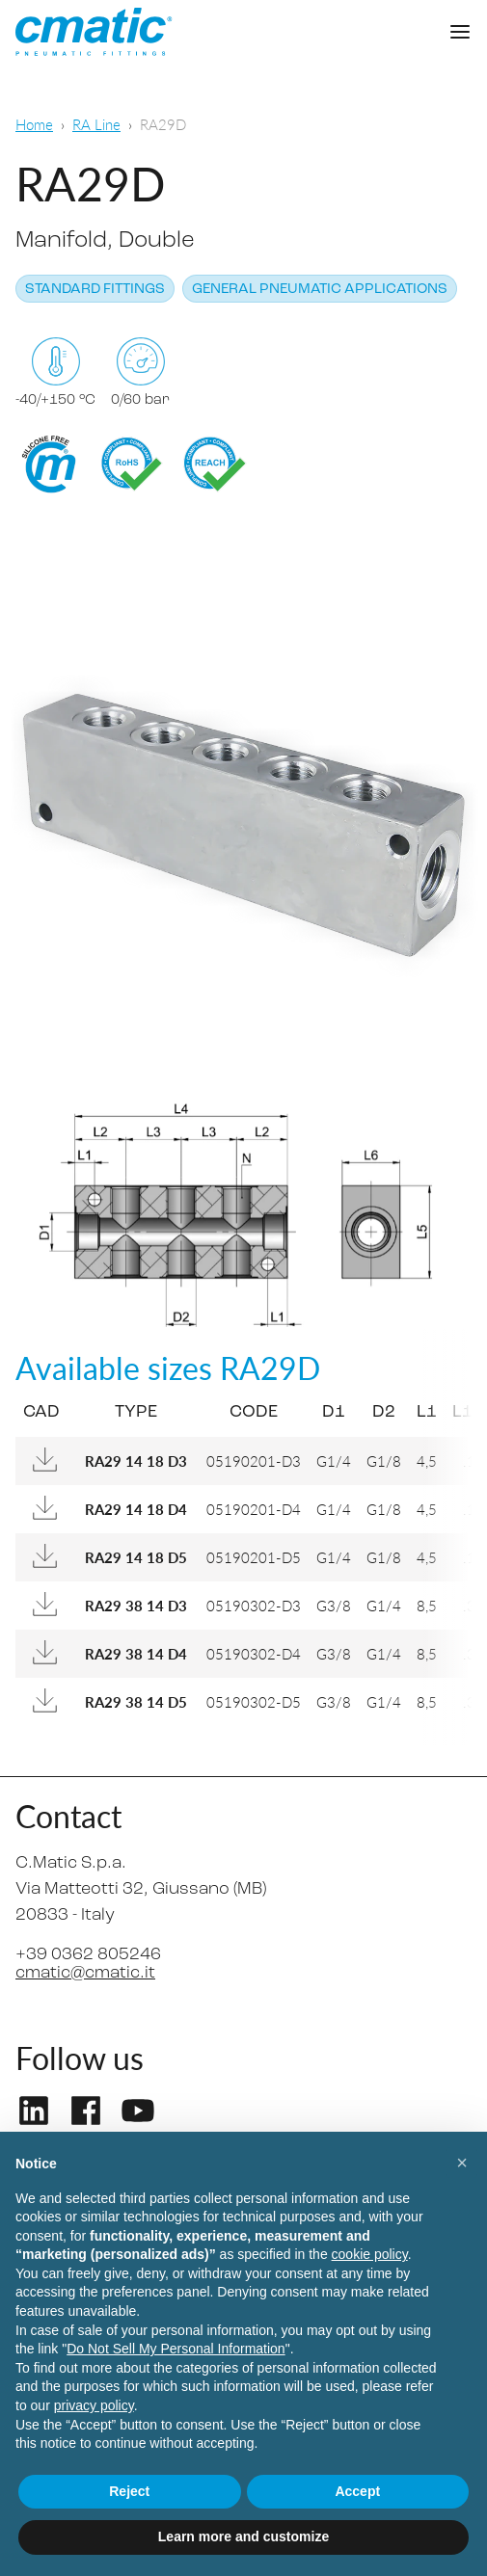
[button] (461, 2162)
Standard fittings (95, 289)
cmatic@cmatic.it (85, 1973)
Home (34, 124)
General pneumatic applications (319, 289)
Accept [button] (357, 2491)
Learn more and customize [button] (243, 2536)
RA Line (96, 124)
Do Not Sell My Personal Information (175, 2348)
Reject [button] (129, 2491)
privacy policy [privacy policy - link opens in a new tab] (94, 2405)
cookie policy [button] (370, 2254)
